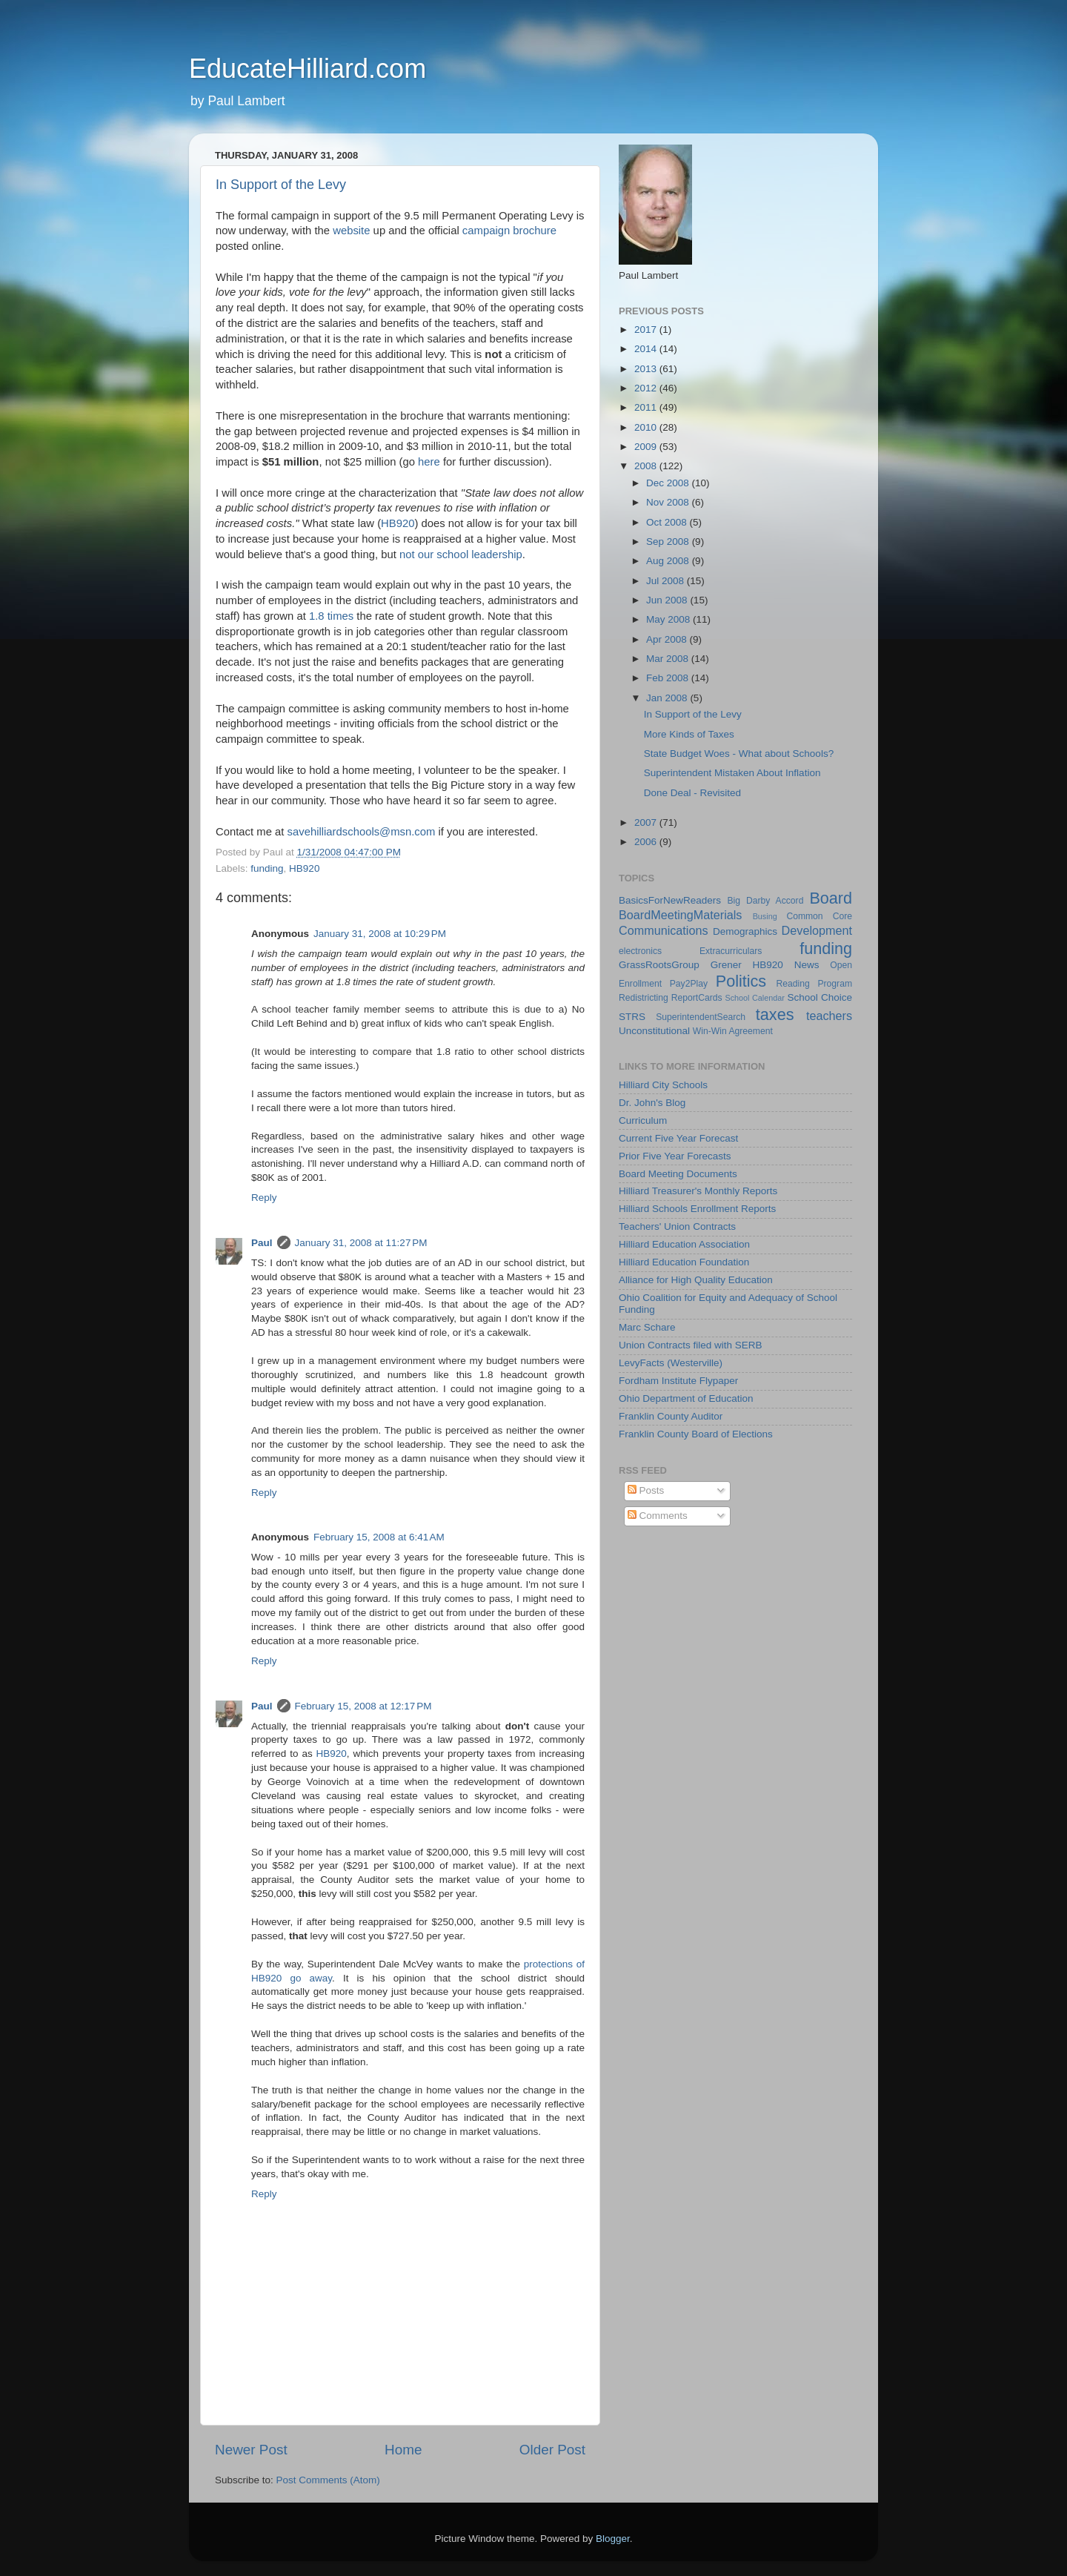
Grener (726, 964)
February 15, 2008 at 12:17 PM (363, 1706)
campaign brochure (509, 230)
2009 (646, 446)
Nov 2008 (669, 502)
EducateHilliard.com (307, 68)
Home (403, 2449)
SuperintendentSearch (700, 1017)
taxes (775, 1014)
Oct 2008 (668, 522)
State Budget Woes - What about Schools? (739, 753)
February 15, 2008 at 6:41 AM (379, 1537)
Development (817, 930)
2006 (646, 841)
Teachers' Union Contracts (677, 1226)
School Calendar (754, 997)
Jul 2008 (666, 580)
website (351, 230)
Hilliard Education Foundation (684, 1262)
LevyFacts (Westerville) (670, 1362)
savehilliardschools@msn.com (361, 832)
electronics (640, 951)
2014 (646, 348)
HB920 (397, 523)
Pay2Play (689, 984)
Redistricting (643, 998)
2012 (646, 388)
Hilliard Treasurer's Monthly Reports (698, 1190)
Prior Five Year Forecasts (675, 1156)
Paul (262, 1242)
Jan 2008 (668, 697)
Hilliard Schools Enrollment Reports (697, 1208)
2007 (646, 822)
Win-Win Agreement (733, 1031)
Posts (646, 1490)
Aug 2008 (669, 560)
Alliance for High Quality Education (696, 1279)
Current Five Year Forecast (678, 1138)
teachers (829, 1015)
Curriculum (643, 1120)
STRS (632, 1016)
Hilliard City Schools (663, 1084)
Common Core (819, 916)
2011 (646, 407)
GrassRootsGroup (659, 964)
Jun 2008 (668, 600)
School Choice (819, 997)
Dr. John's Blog (652, 1102)
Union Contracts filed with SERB (690, 1345)
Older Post (552, 2449)
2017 (646, 329)
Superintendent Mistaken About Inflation (732, 772)
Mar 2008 (668, 658)
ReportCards (696, 998)
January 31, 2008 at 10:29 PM (379, 933)
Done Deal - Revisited (692, 792)
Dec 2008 (669, 483)
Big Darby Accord (765, 900)
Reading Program (815, 984)
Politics (741, 981)
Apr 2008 (668, 639)
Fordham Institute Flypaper (678, 1380)
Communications (663, 930)
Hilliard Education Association (684, 1244)
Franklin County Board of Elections (696, 1434)
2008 (646, 465)
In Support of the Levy (281, 184)
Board (830, 898)
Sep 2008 (669, 541)
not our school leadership (460, 554)
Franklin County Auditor (670, 1416)
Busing (765, 916)
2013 (646, 368)
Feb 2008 (668, 677)
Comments (658, 1515)
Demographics (745, 931)
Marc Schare (647, 1327)
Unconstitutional (654, 1030)
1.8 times (331, 616)
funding (266, 868)
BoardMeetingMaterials (680, 914)
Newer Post (251, 2449)
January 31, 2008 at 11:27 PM (361, 1242)
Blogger (613, 2538)
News (807, 964)
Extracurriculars (730, 951)
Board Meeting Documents (678, 1173)
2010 (646, 427)
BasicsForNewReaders (670, 900)
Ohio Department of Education (686, 1398)
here (429, 462)
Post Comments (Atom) (328, 2480)
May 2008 (669, 619)
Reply (264, 1197)
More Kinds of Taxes (689, 734)
